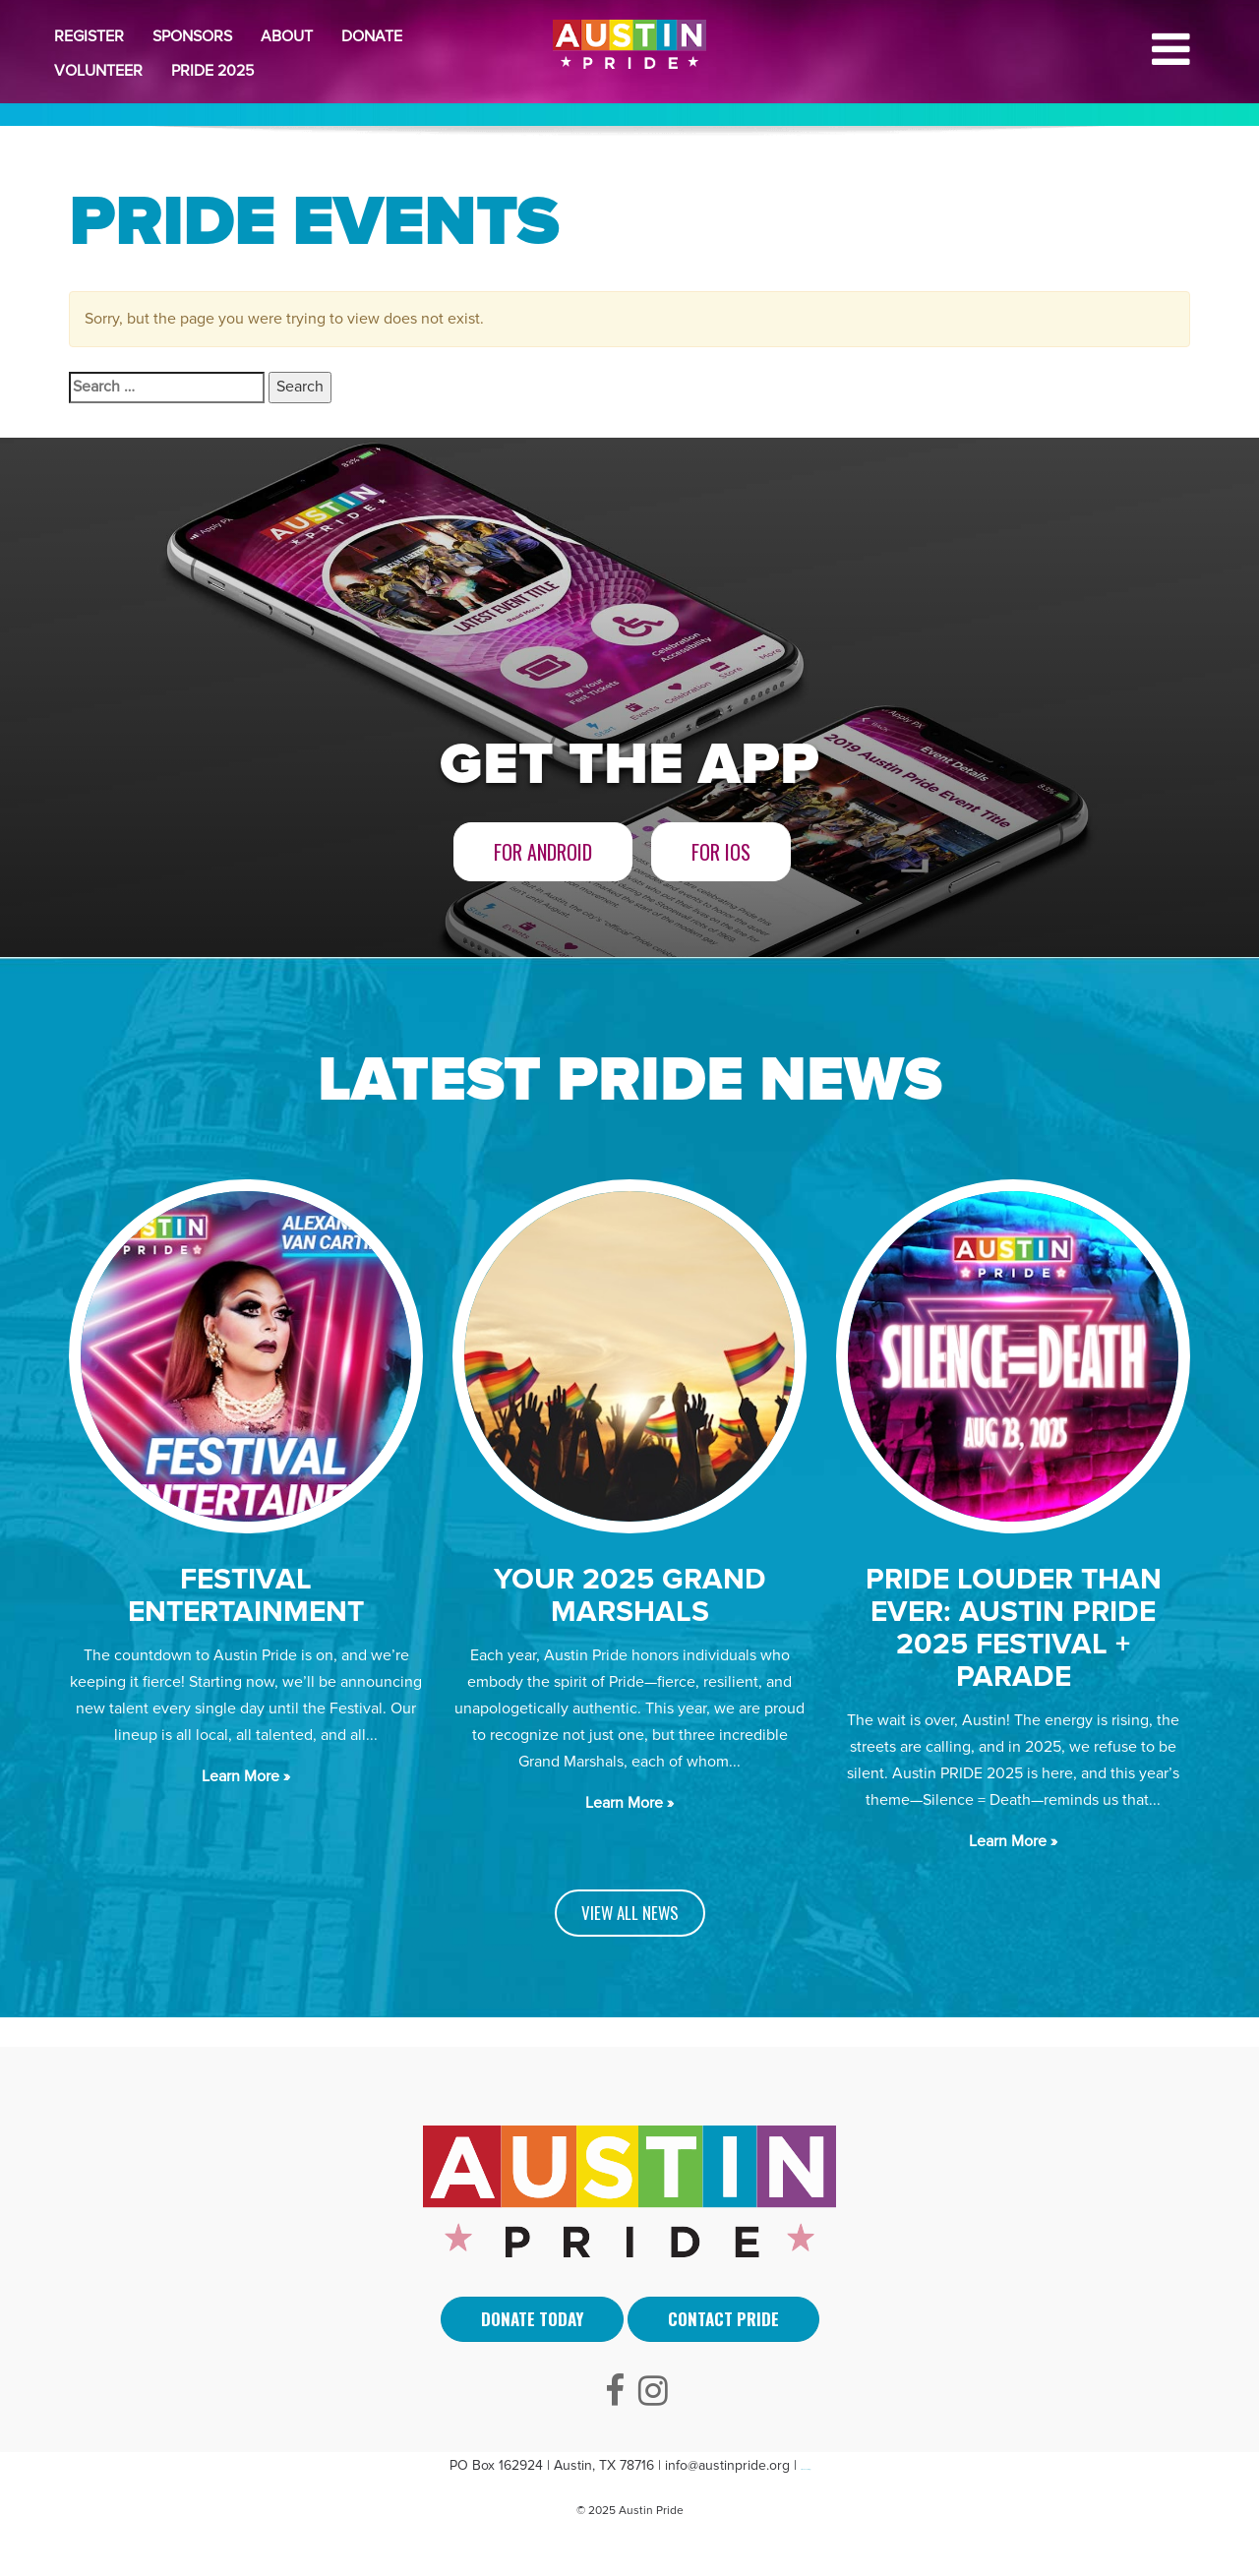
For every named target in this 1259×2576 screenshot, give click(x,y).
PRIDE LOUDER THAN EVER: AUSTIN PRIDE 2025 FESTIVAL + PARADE (1014, 1628)
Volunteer (98, 71)
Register (89, 36)
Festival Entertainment (246, 1595)
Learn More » (246, 1776)
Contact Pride (723, 2318)
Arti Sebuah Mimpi (805, 2469)
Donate (371, 36)
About (287, 36)
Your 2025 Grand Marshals (630, 1595)
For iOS (720, 852)
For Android (543, 852)
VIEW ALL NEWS (630, 1912)
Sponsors (192, 36)
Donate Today (532, 2318)
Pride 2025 (212, 71)
